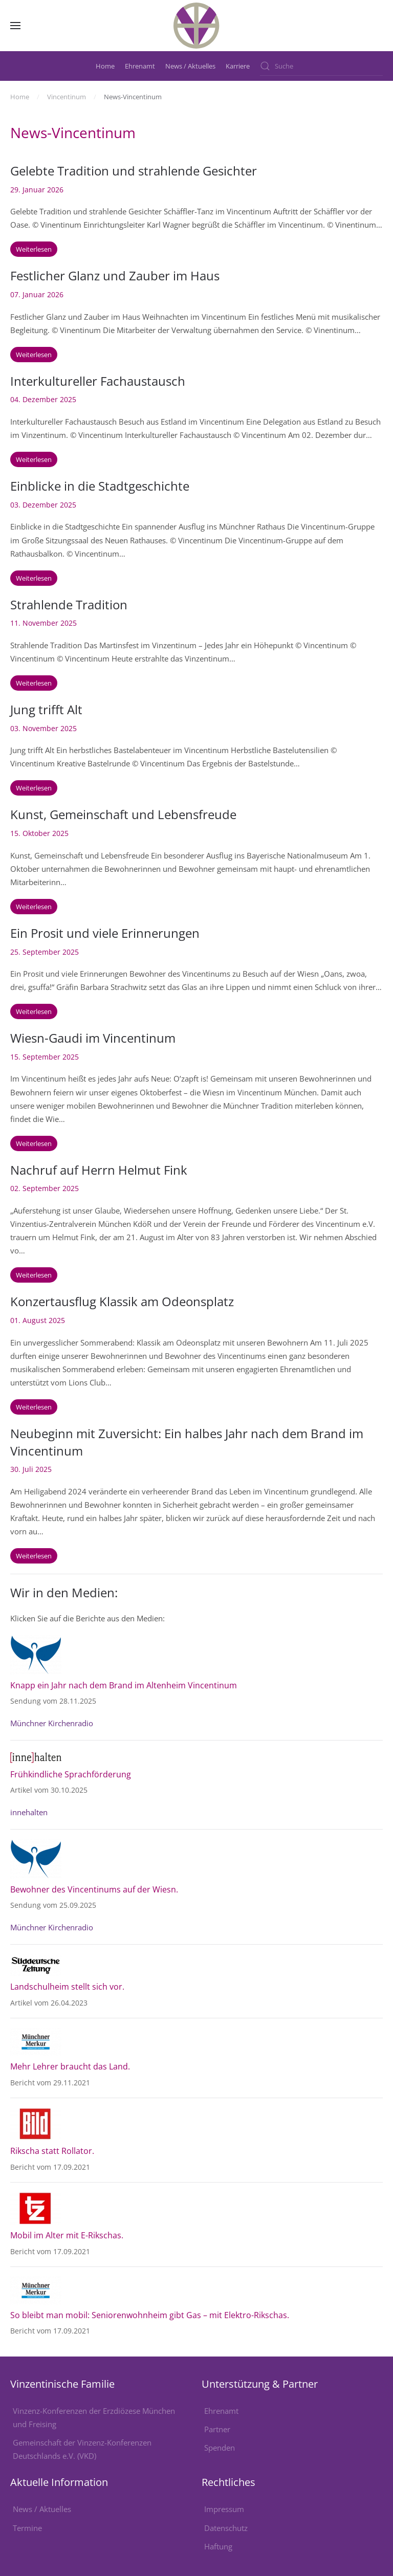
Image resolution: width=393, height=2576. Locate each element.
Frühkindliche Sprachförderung (70, 1774)
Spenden (219, 2447)
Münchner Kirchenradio (51, 1723)
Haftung (218, 2546)
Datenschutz (226, 2528)
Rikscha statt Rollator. (52, 2150)
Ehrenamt (140, 66)
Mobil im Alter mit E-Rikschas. (66, 2235)
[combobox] (321, 66)
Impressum (224, 2509)
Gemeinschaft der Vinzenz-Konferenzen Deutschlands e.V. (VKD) (82, 2449)
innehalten (29, 1812)
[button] (15, 25)
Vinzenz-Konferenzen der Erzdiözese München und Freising (94, 2417)
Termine (27, 2528)
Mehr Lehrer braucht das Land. (70, 2066)
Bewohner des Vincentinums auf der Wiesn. (94, 1889)
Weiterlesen (34, 249)
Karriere (238, 66)
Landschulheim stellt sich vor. (68, 1986)
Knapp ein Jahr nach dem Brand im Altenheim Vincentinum (123, 1685)
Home (105, 66)
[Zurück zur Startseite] (196, 25)
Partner (217, 2429)
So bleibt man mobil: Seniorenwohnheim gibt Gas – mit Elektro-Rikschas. (149, 2315)
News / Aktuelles (190, 66)
